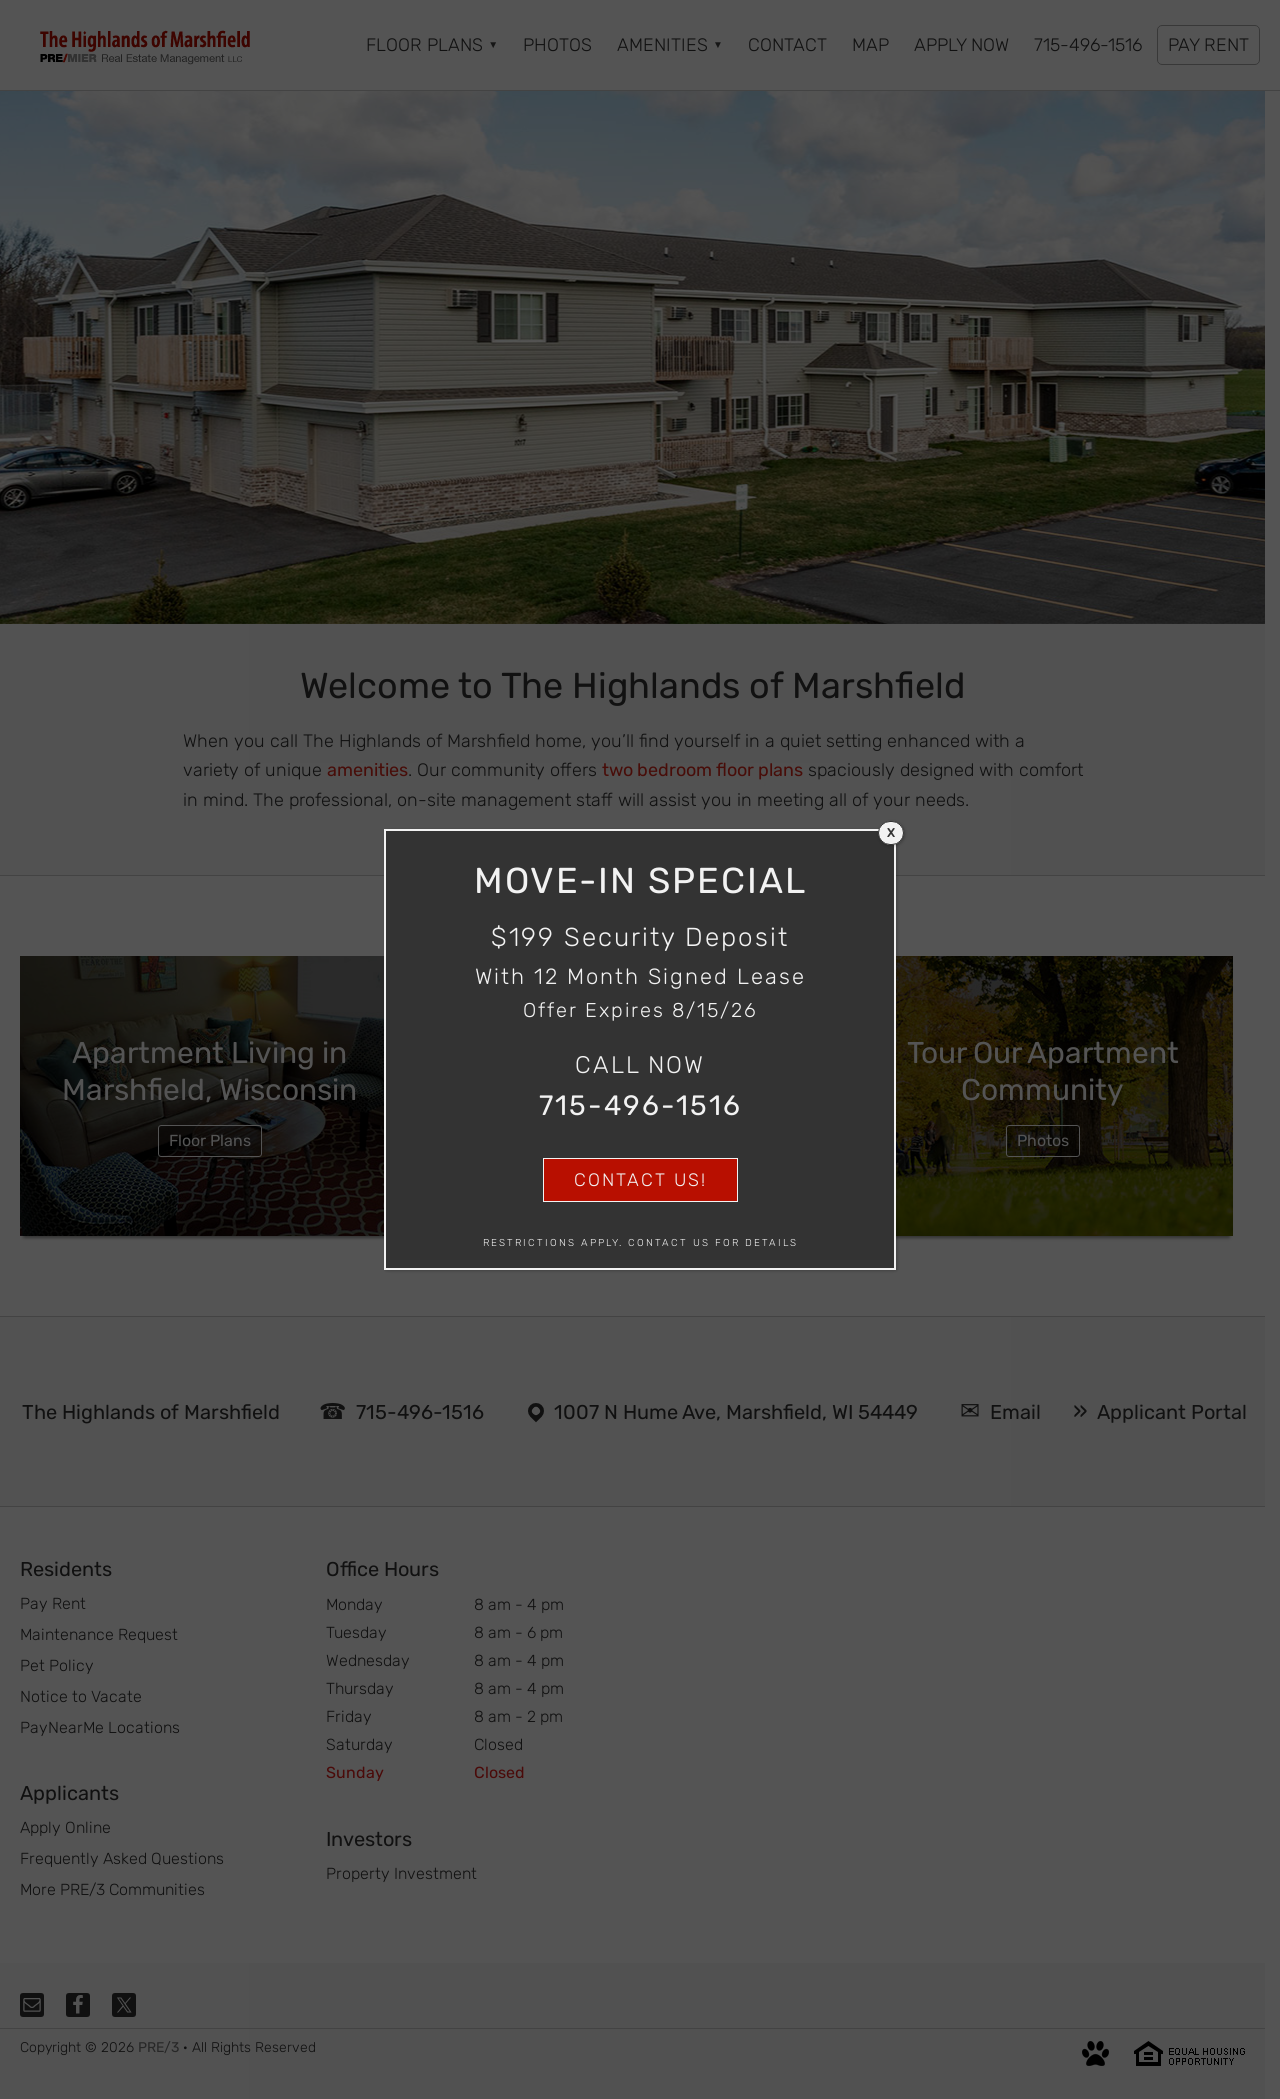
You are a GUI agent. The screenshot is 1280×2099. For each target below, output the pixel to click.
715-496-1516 (640, 1105)
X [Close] (891, 833)
